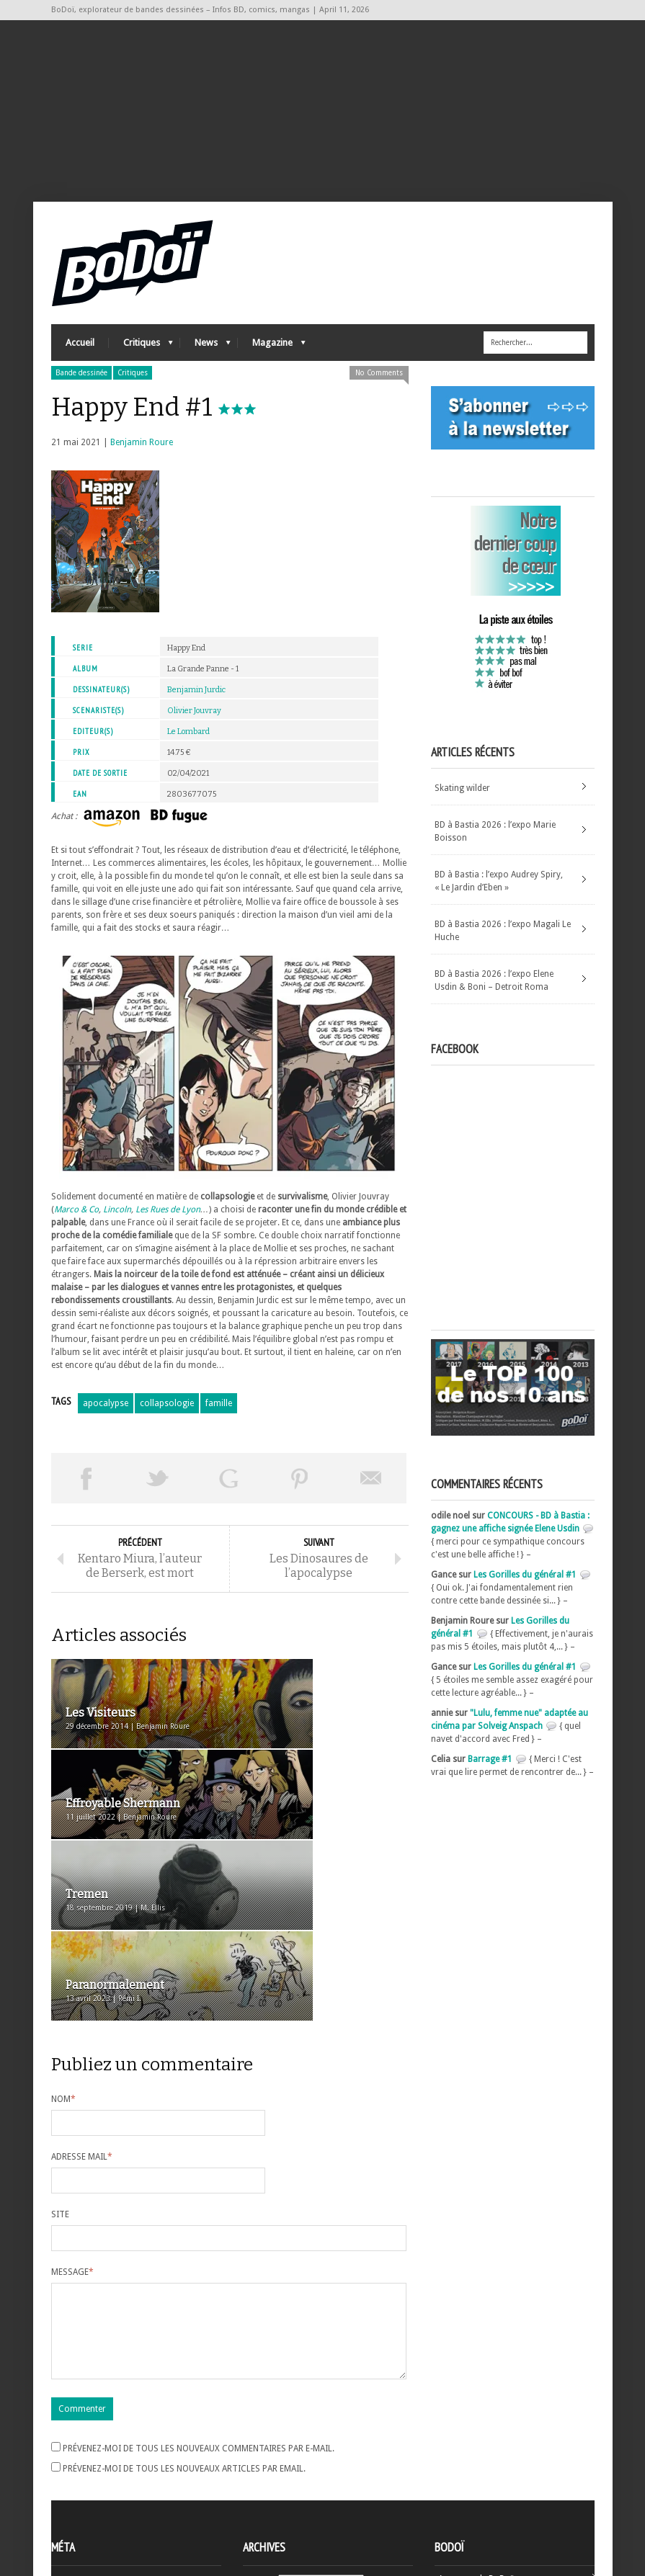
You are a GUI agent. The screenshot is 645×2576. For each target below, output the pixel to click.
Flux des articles (91, 2486)
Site (60, 2076)
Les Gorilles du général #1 (525, 1593)
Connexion (72, 2473)
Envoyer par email (370, 1496)
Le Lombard (188, 749)
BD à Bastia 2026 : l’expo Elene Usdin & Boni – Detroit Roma (494, 998)
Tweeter (157, 1496)
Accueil (80, 360)
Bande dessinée (81, 391)
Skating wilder (462, 806)
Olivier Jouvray (194, 728)
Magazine (272, 364)
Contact (454, 2482)
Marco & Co (76, 1227)
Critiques (141, 364)
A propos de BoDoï (475, 2458)
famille (218, 1421)
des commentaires (96, 2499)
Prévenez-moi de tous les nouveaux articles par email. (184, 2348)
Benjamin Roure (141, 460)
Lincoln (117, 1227)
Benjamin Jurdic (196, 707)
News (205, 364)
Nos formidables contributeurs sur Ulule (517, 2505)
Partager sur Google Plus (228, 1496)
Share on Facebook (87, 1496)
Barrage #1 (490, 1777)
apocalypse (105, 1421)
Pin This (300, 1496)
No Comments (379, 391)
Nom (63, 1961)
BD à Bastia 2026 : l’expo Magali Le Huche (503, 948)
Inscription (72, 2460)
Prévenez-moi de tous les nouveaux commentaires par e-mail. (198, 2327)
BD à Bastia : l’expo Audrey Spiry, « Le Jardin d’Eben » (499, 899)
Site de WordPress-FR (93, 2512)
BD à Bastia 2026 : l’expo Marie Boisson (495, 849)
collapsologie (167, 1421)
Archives (259, 2461)
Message (72, 2134)
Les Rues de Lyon (167, 1227)
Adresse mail (81, 2018)
